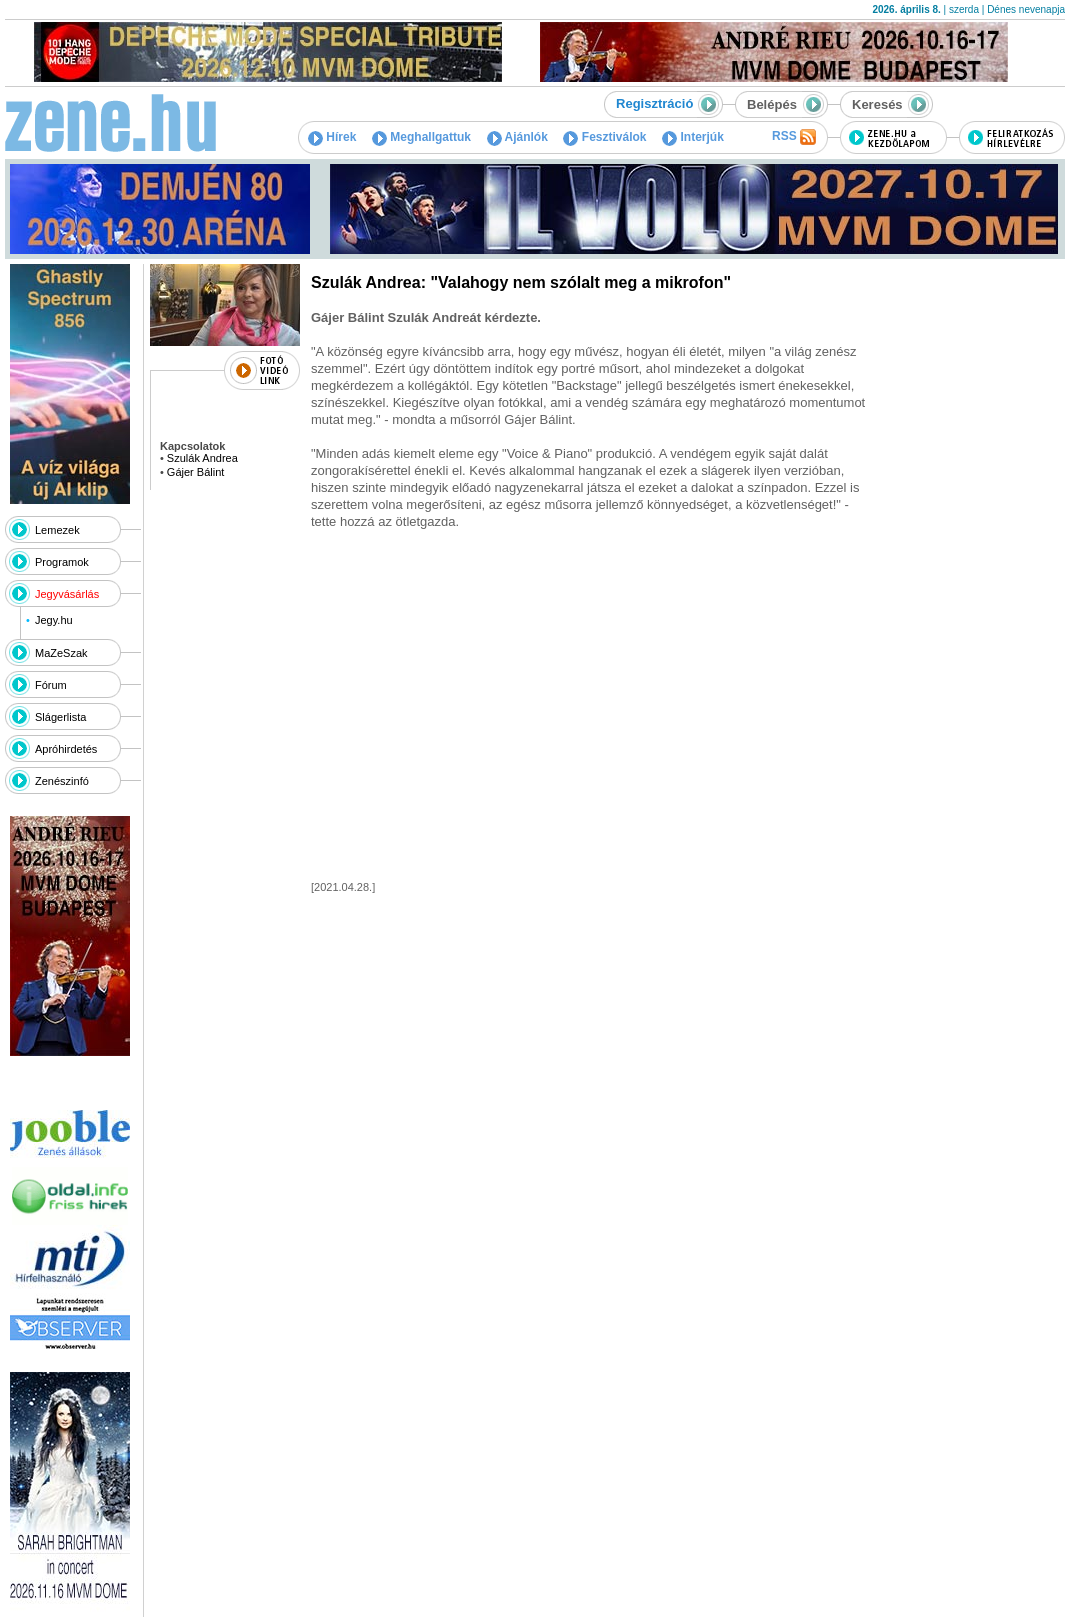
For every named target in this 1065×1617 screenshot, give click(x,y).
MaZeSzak (61, 653)
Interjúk (693, 137)
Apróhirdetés (66, 749)
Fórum (51, 685)
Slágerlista (60, 717)
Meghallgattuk (421, 137)
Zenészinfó (62, 781)
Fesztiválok (604, 137)
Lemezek (57, 530)
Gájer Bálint (195, 472)
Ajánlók (517, 137)
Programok (62, 562)
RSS (794, 137)
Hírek (332, 137)
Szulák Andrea (202, 458)
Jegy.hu (54, 620)
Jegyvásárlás (67, 594)
